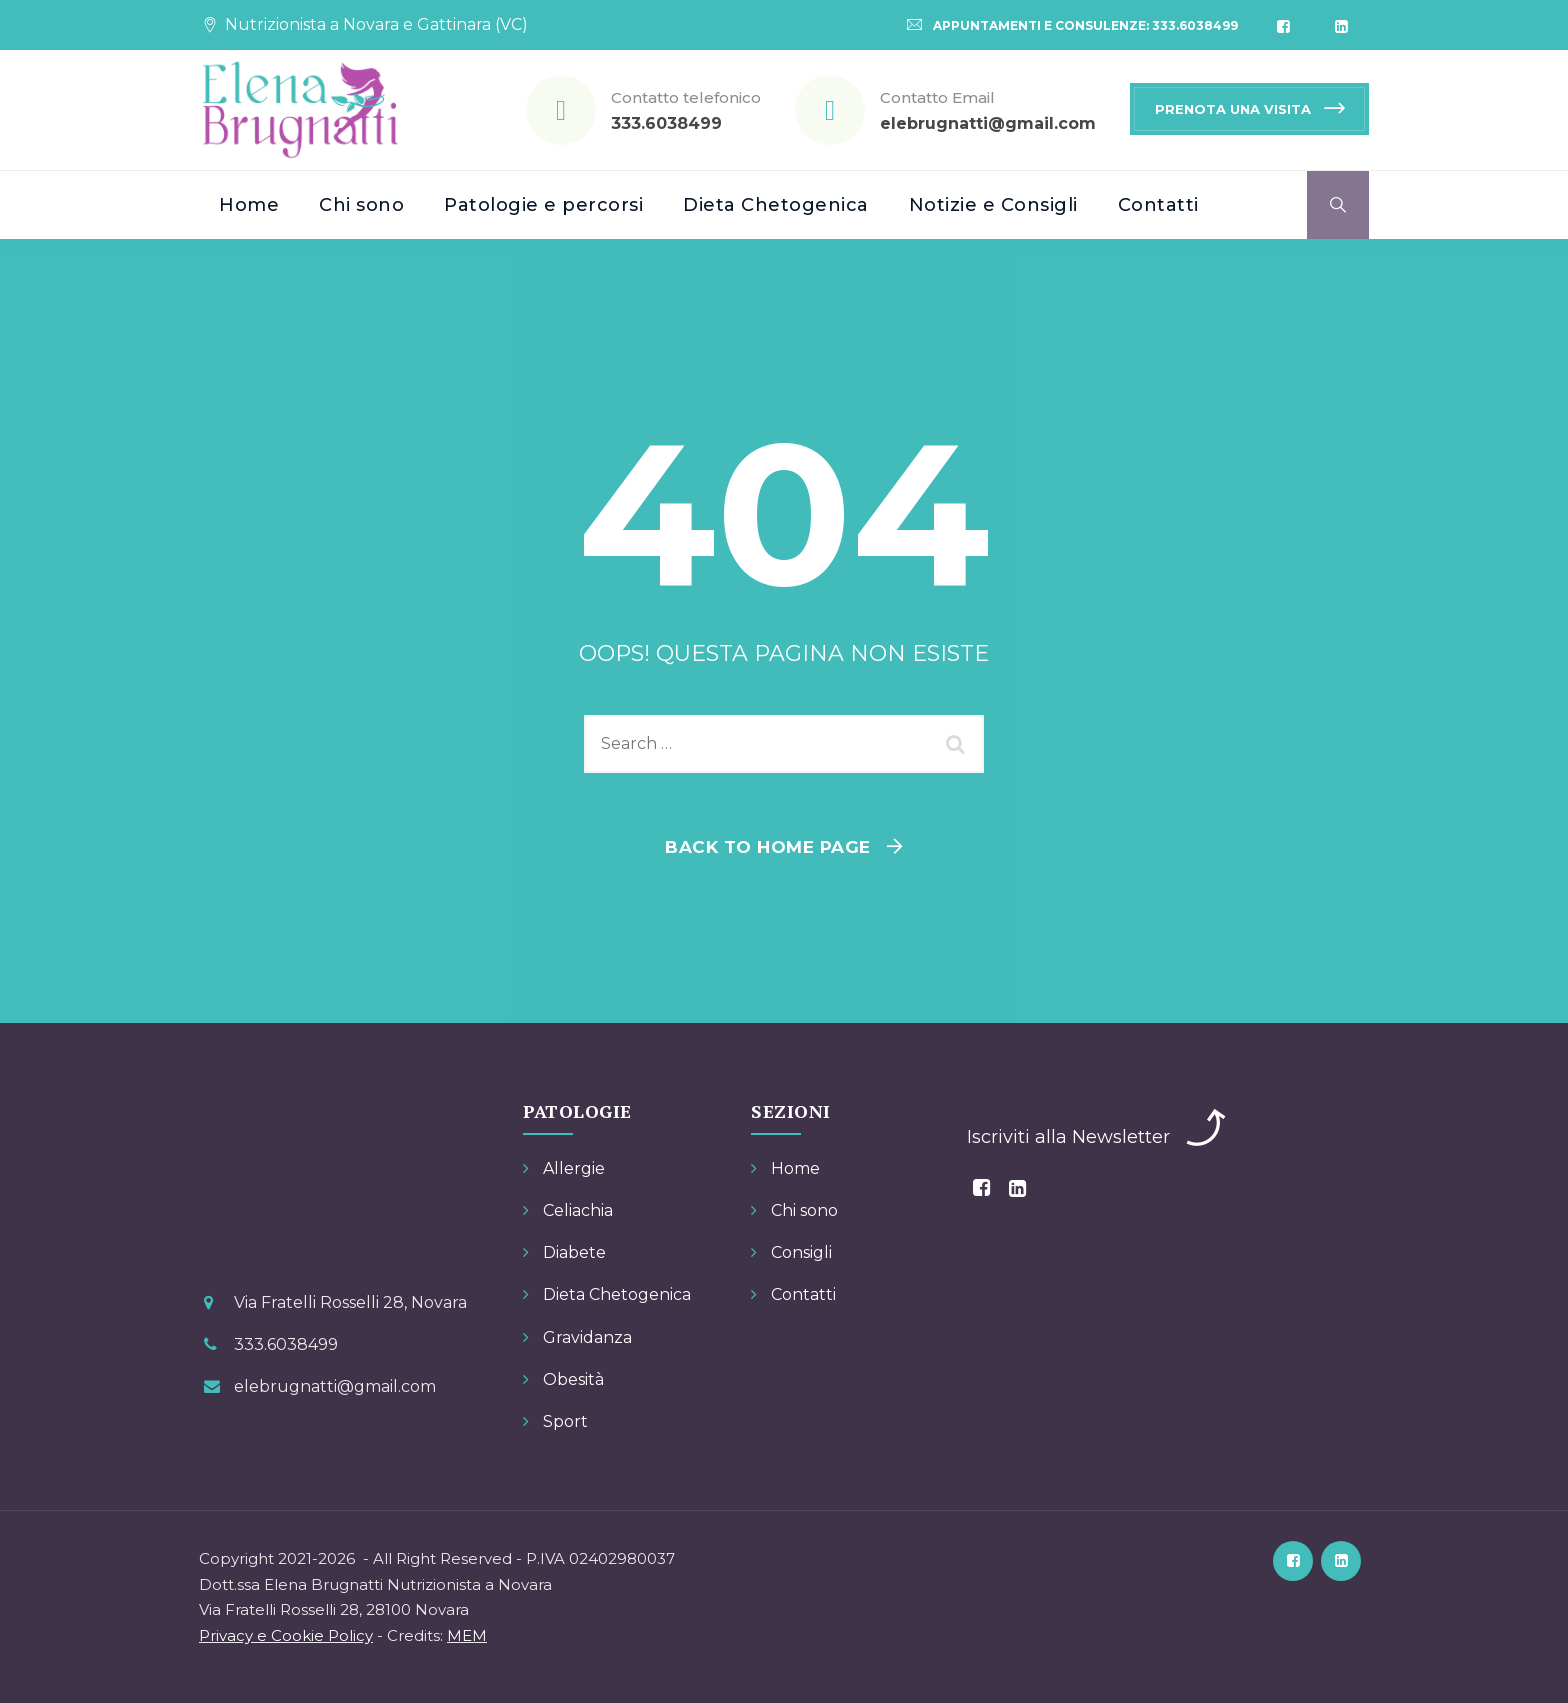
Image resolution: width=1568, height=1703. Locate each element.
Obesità (573, 1379)
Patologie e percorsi (543, 205)
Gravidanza (587, 1337)
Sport (565, 1421)
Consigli (801, 1252)
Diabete (574, 1252)
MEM (467, 1635)
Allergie (574, 1168)
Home (249, 205)
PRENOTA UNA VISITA (1233, 109)
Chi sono (361, 205)
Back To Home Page (768, 847)
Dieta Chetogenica (776, 205)
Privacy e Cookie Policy (286, 1635)
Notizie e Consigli (993, 205)
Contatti (1158, 205)
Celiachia (578, 1210)
